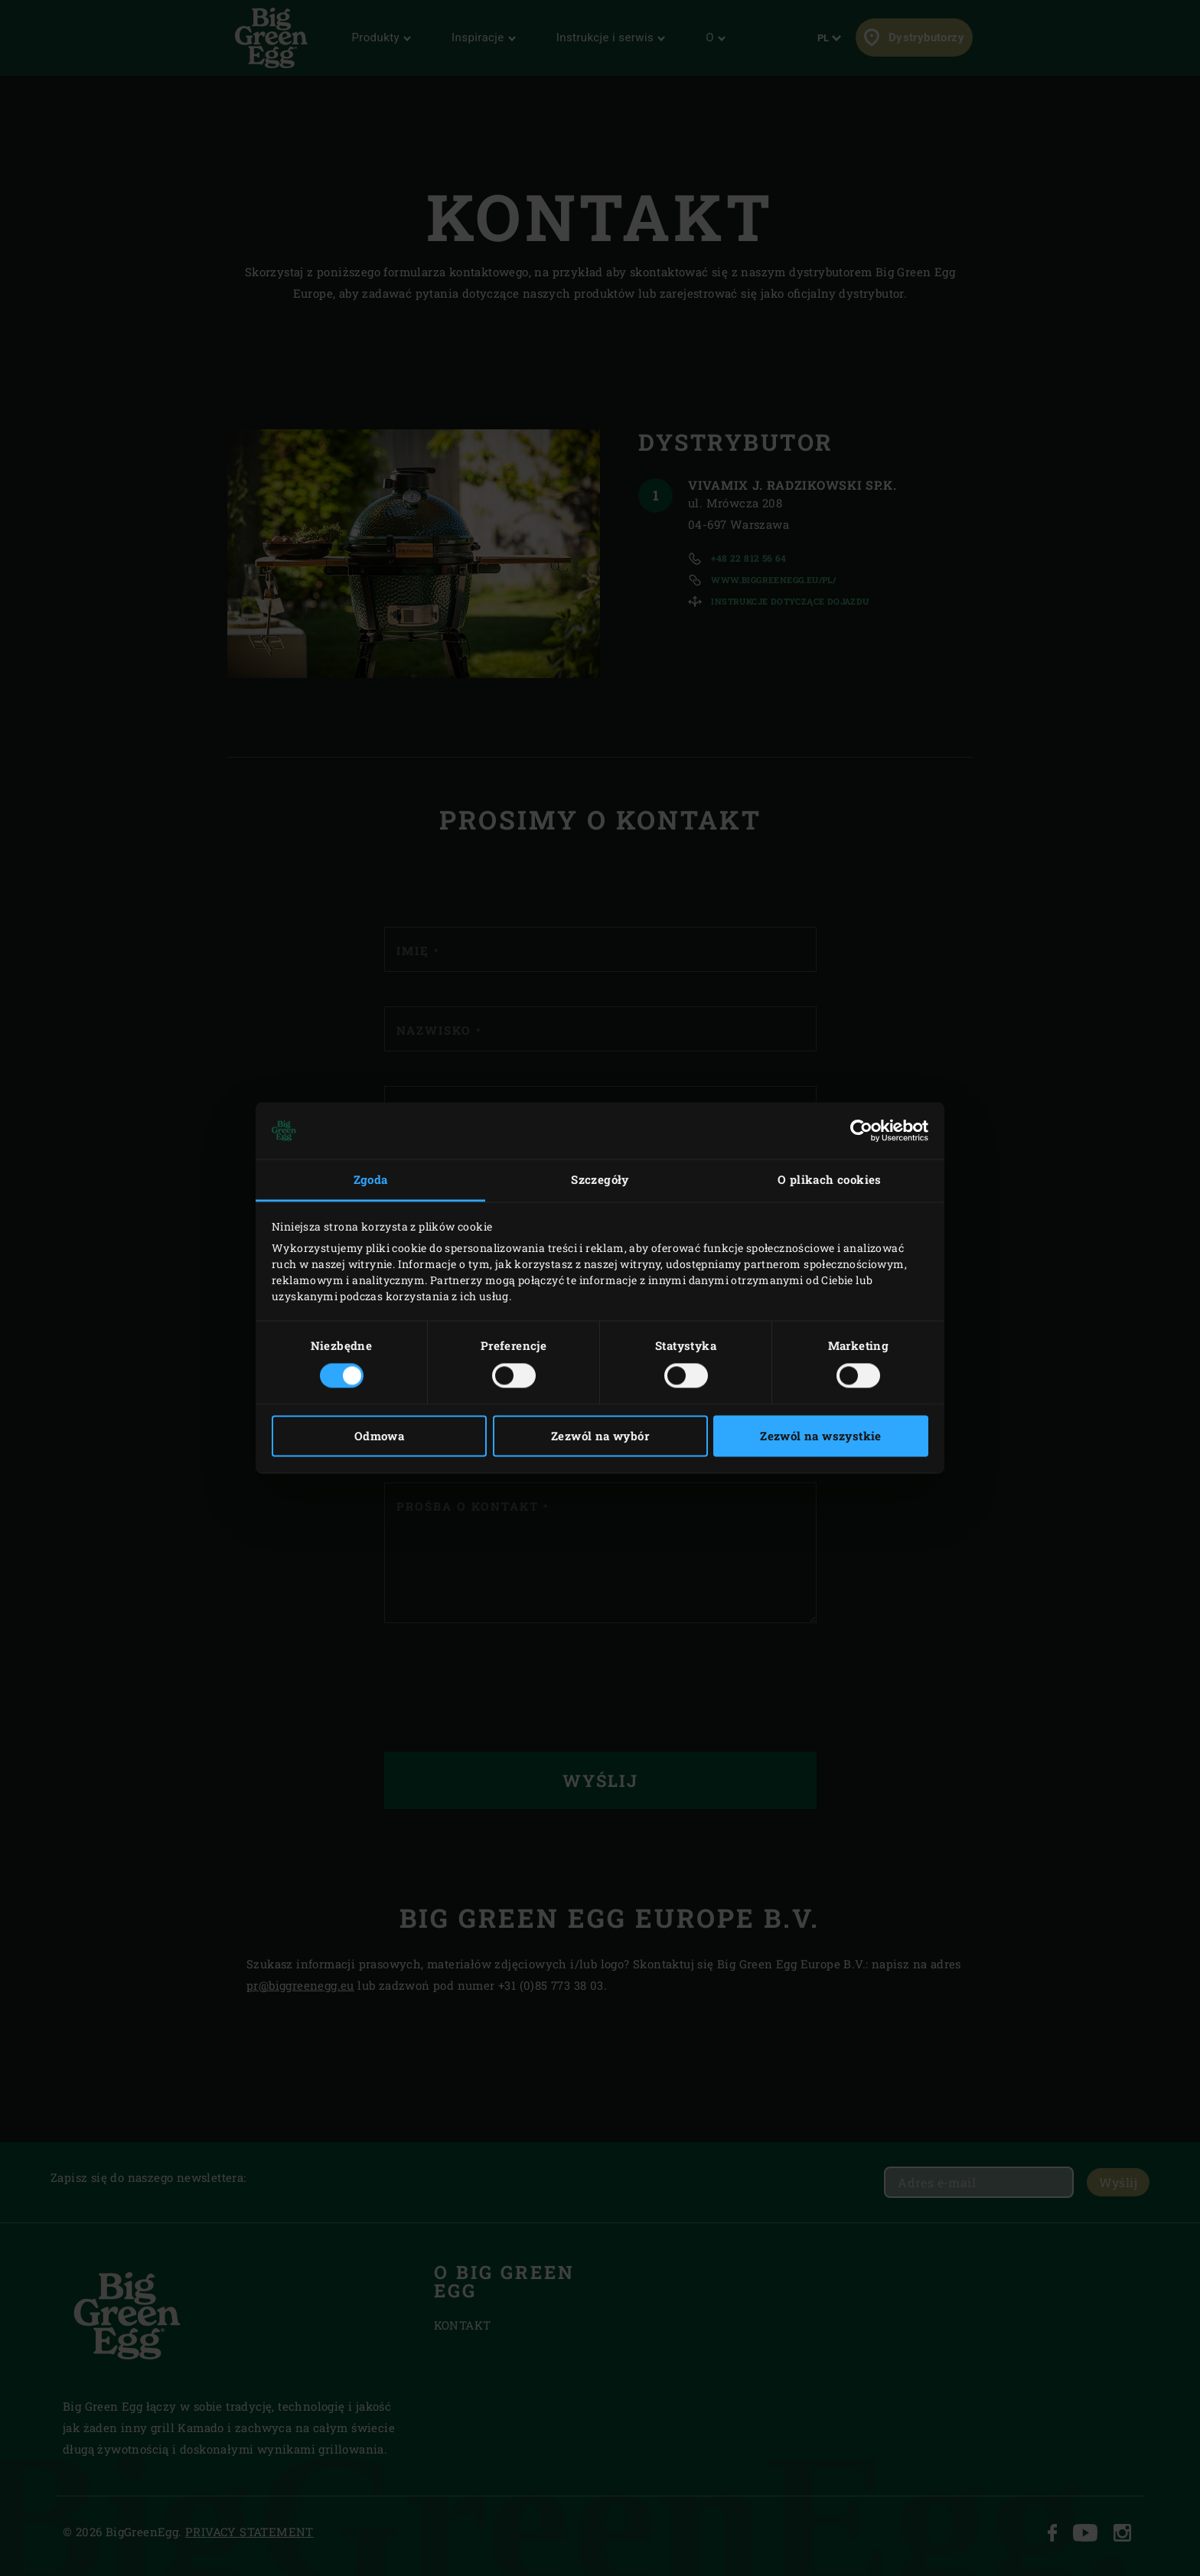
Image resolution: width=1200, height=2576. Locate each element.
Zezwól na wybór (600, 1436)
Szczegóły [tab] (600, 1179)
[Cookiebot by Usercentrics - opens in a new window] (861, 1130)
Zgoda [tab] (371, 1179)
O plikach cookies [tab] (830, 1179)
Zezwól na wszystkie (821, 1436)
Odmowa (379, 1436)
